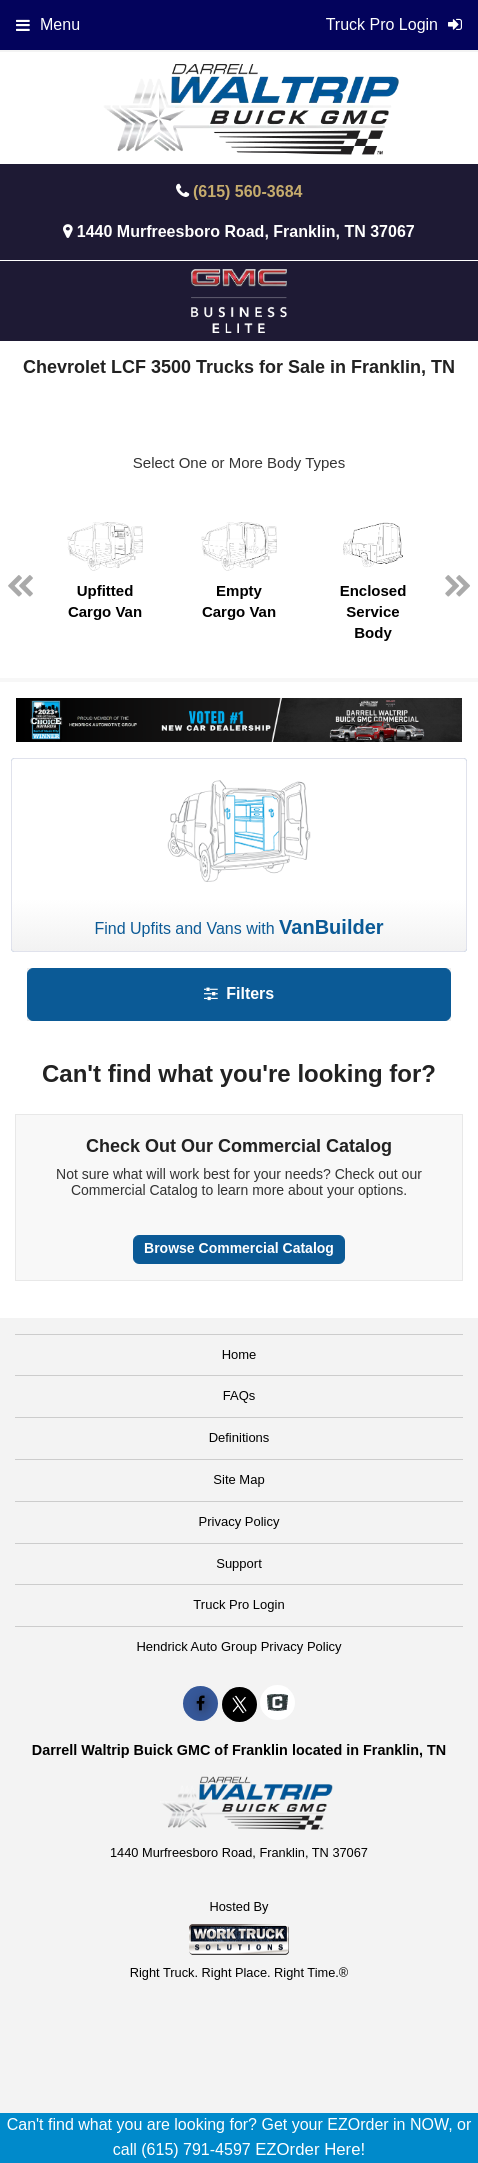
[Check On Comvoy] (277, 1704)
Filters (239, 993)
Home (239, 1354)
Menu (48, 24)
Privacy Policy (239, 1521)
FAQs (239, 1395)
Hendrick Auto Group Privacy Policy (238, 1646)
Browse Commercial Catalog (239, 1248)
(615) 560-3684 (247, 191)
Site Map (238, 1479)
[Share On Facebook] (200, 1704)
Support (239, 1563)
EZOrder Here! (310, 2149)
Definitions (239, 1437)
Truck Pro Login (238, 1604)
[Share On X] (239, 1704)
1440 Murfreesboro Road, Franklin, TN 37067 (246, 231)
